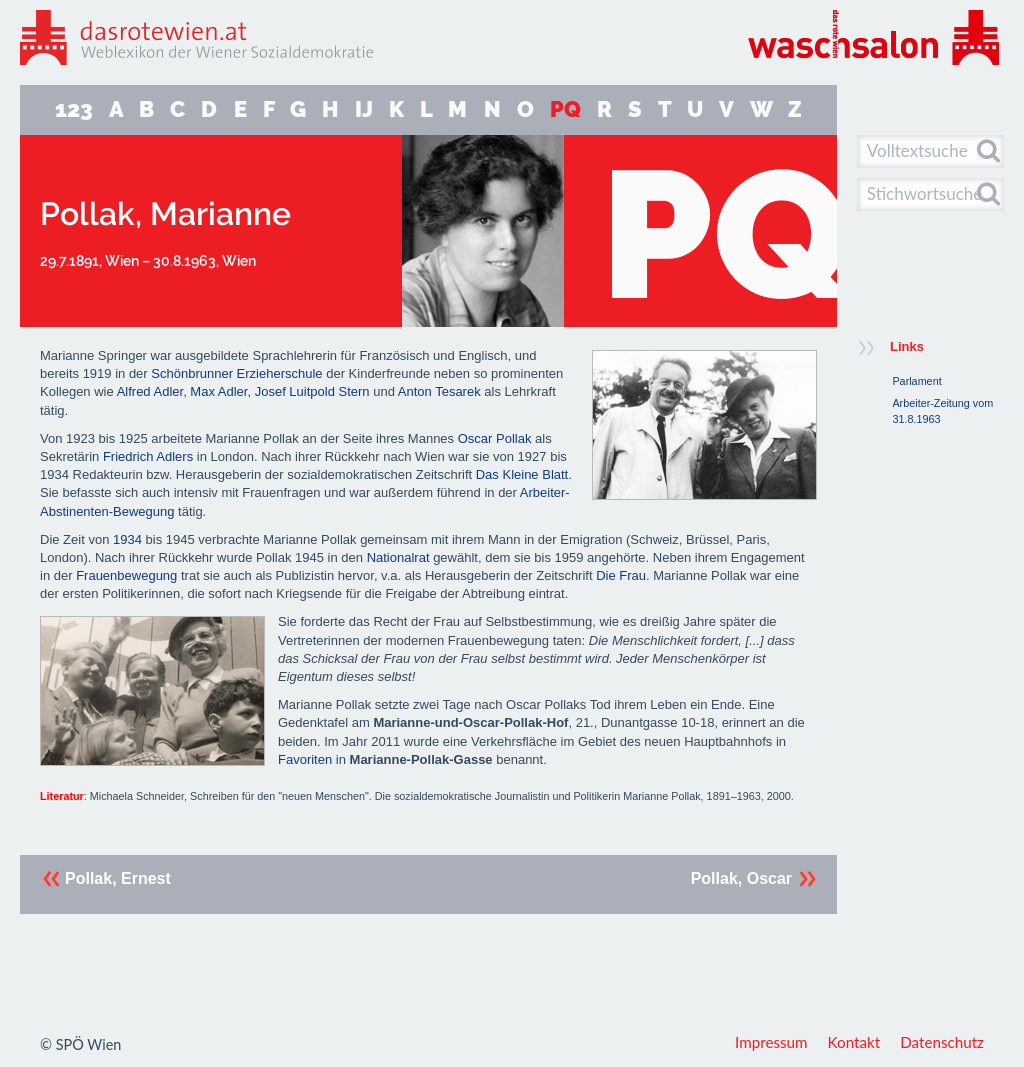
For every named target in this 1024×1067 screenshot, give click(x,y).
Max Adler (218, 391)
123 (74, 109)
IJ (364, 109)
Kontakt (854, 1042)
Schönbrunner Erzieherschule (236, 373)
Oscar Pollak (496, 438)
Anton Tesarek (439, 391)
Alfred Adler (150, 391)
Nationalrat (398, 557)
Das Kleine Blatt (522, 474)
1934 (127, 539)
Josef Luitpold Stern (312, 391)
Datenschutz (942, 1042)
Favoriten (305, 759)
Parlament (916, 381)
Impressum (771, 1042)
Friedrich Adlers (148, 456)
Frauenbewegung (126, 575)
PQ (565, 109)
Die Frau (621, 575)
